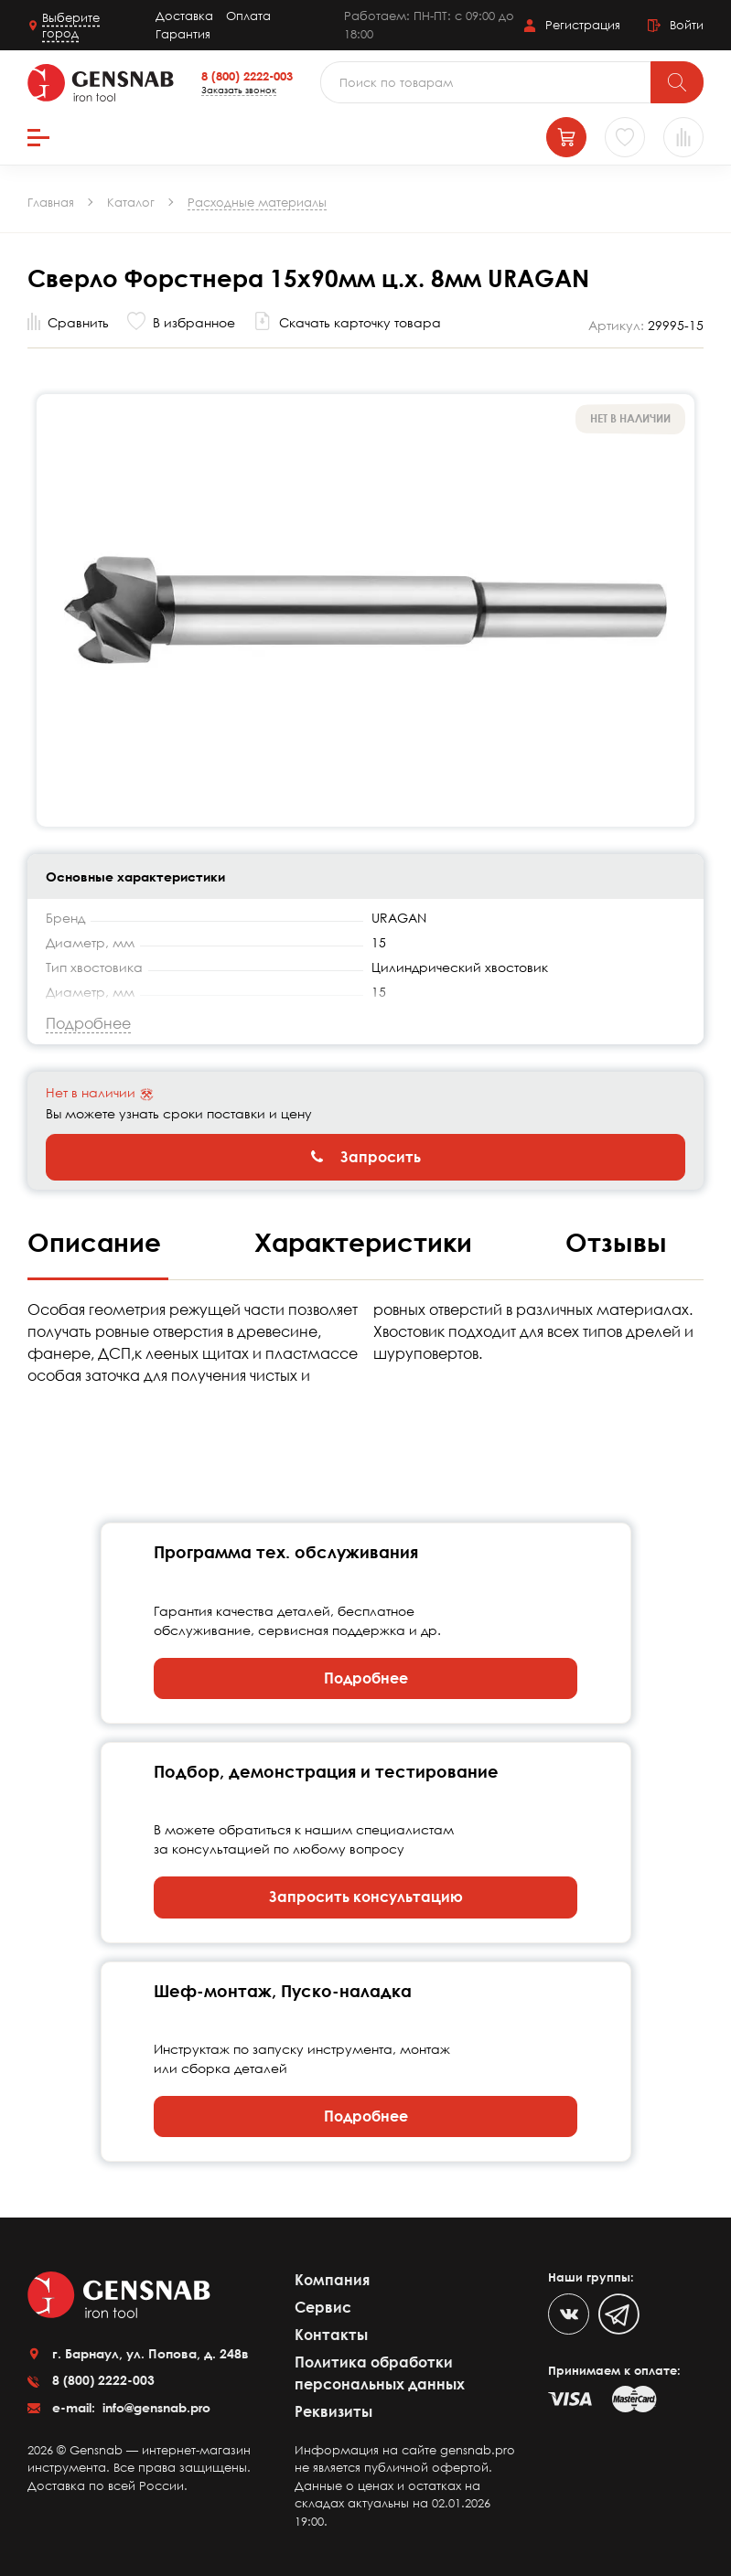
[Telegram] (619, 2314)
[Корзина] (566, 137)
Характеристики (366, 1241)
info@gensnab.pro (154, 2407)
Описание (97, 1241)
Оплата (248, 15)
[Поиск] (677, 82)
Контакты (331, 2334)
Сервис (323, 2307)
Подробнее (366, 1678)
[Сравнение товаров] (683, 137)
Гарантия (183, 34)
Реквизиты (333, 2411)
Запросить (366, 1157)
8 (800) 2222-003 (247, 75)
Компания (332, 2280)
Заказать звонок (238, 89)
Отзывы (616, 1241)
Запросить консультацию (366, 1896)
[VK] (568, 2314)
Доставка (184, 15)
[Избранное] (625, 137)
